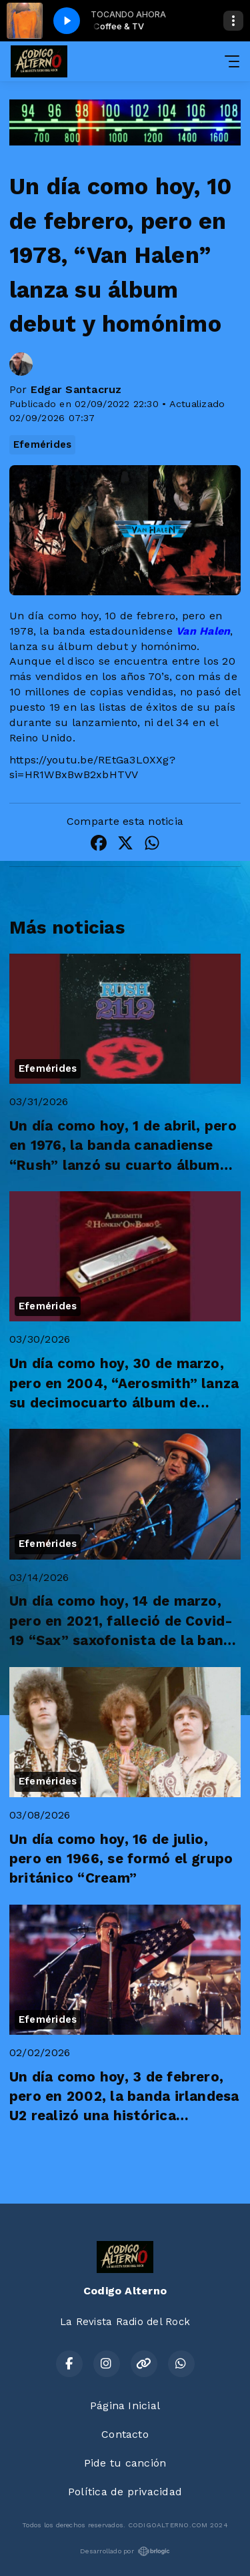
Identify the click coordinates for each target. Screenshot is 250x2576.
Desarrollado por (125, 2551)
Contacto (125, 2434)
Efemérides (42, 444)
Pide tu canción (125, 2463)
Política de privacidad (125, 2491)
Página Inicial (125, 2405)
